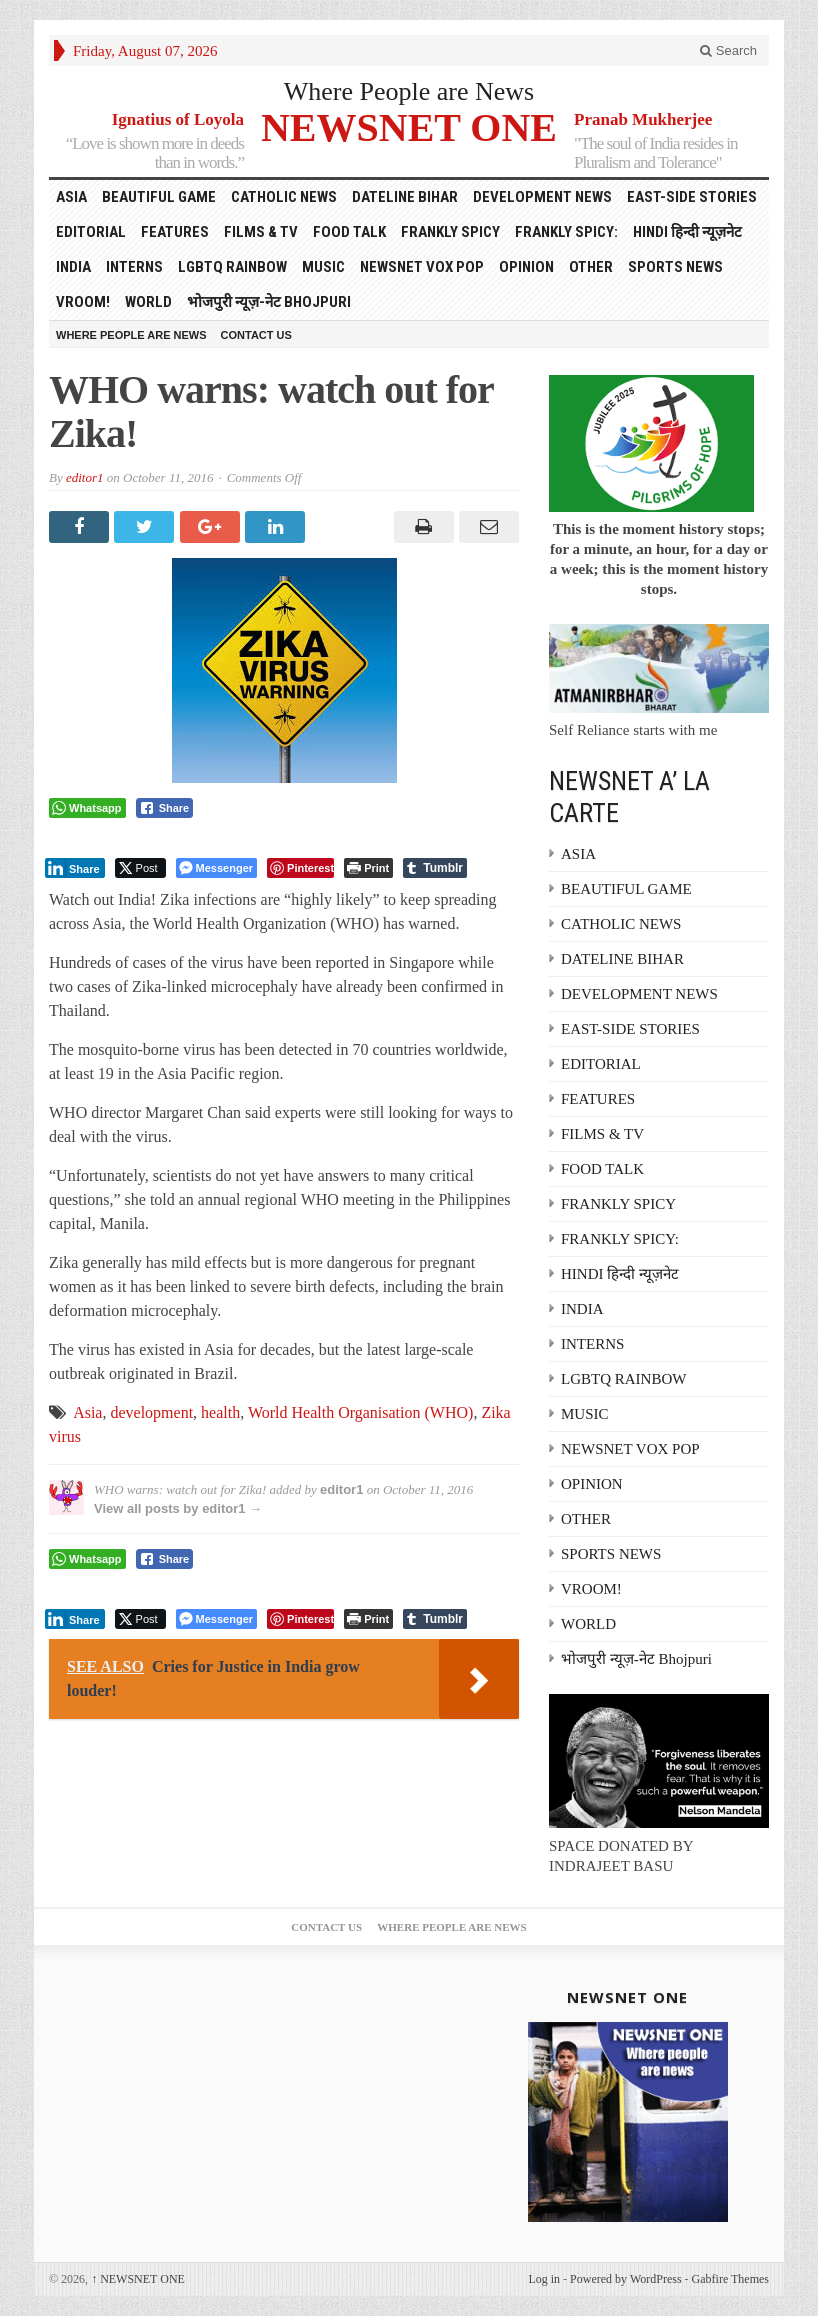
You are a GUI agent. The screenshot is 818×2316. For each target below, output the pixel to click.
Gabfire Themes (730, 2279)
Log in (544, 2279)
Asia (87, 1412)
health (220, 1412)
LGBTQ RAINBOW (232, 267)
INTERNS (134, 267)
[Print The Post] (368, 868)
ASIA (71, 197)
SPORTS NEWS (675, 267)
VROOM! (83, 302)
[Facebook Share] (165, 808)
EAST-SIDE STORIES (692, 197)
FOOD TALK (349, 232)
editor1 (85, 477)
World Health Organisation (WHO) (360, 1412)
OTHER (591, 267)
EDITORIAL (91, 232)
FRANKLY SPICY (450, 232)
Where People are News (409, 91)
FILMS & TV (261, 232)
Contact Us (256, 335)
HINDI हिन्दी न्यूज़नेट (687, 232)
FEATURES (175, 232)
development (151, 1412)
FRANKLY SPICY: (566, 232)
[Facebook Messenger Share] (216, 868)
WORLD (148, 302)
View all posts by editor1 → (178, 1508)
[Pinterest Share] (300, 868)
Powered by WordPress (625, 2279)
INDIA (73, 267)
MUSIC (323, 267)
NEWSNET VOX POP (422, 267)
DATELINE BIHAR (405, 197)
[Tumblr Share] (435, 868)
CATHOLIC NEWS (284, 197)
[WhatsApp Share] (87, 808)
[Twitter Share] (140, 868)
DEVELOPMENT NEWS (542, 197)
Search (728, 50)
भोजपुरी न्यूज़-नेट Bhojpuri (269, 302)
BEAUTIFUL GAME (159, 197)
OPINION (526, 267)
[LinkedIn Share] (75, 868)
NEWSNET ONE (409, 126)
